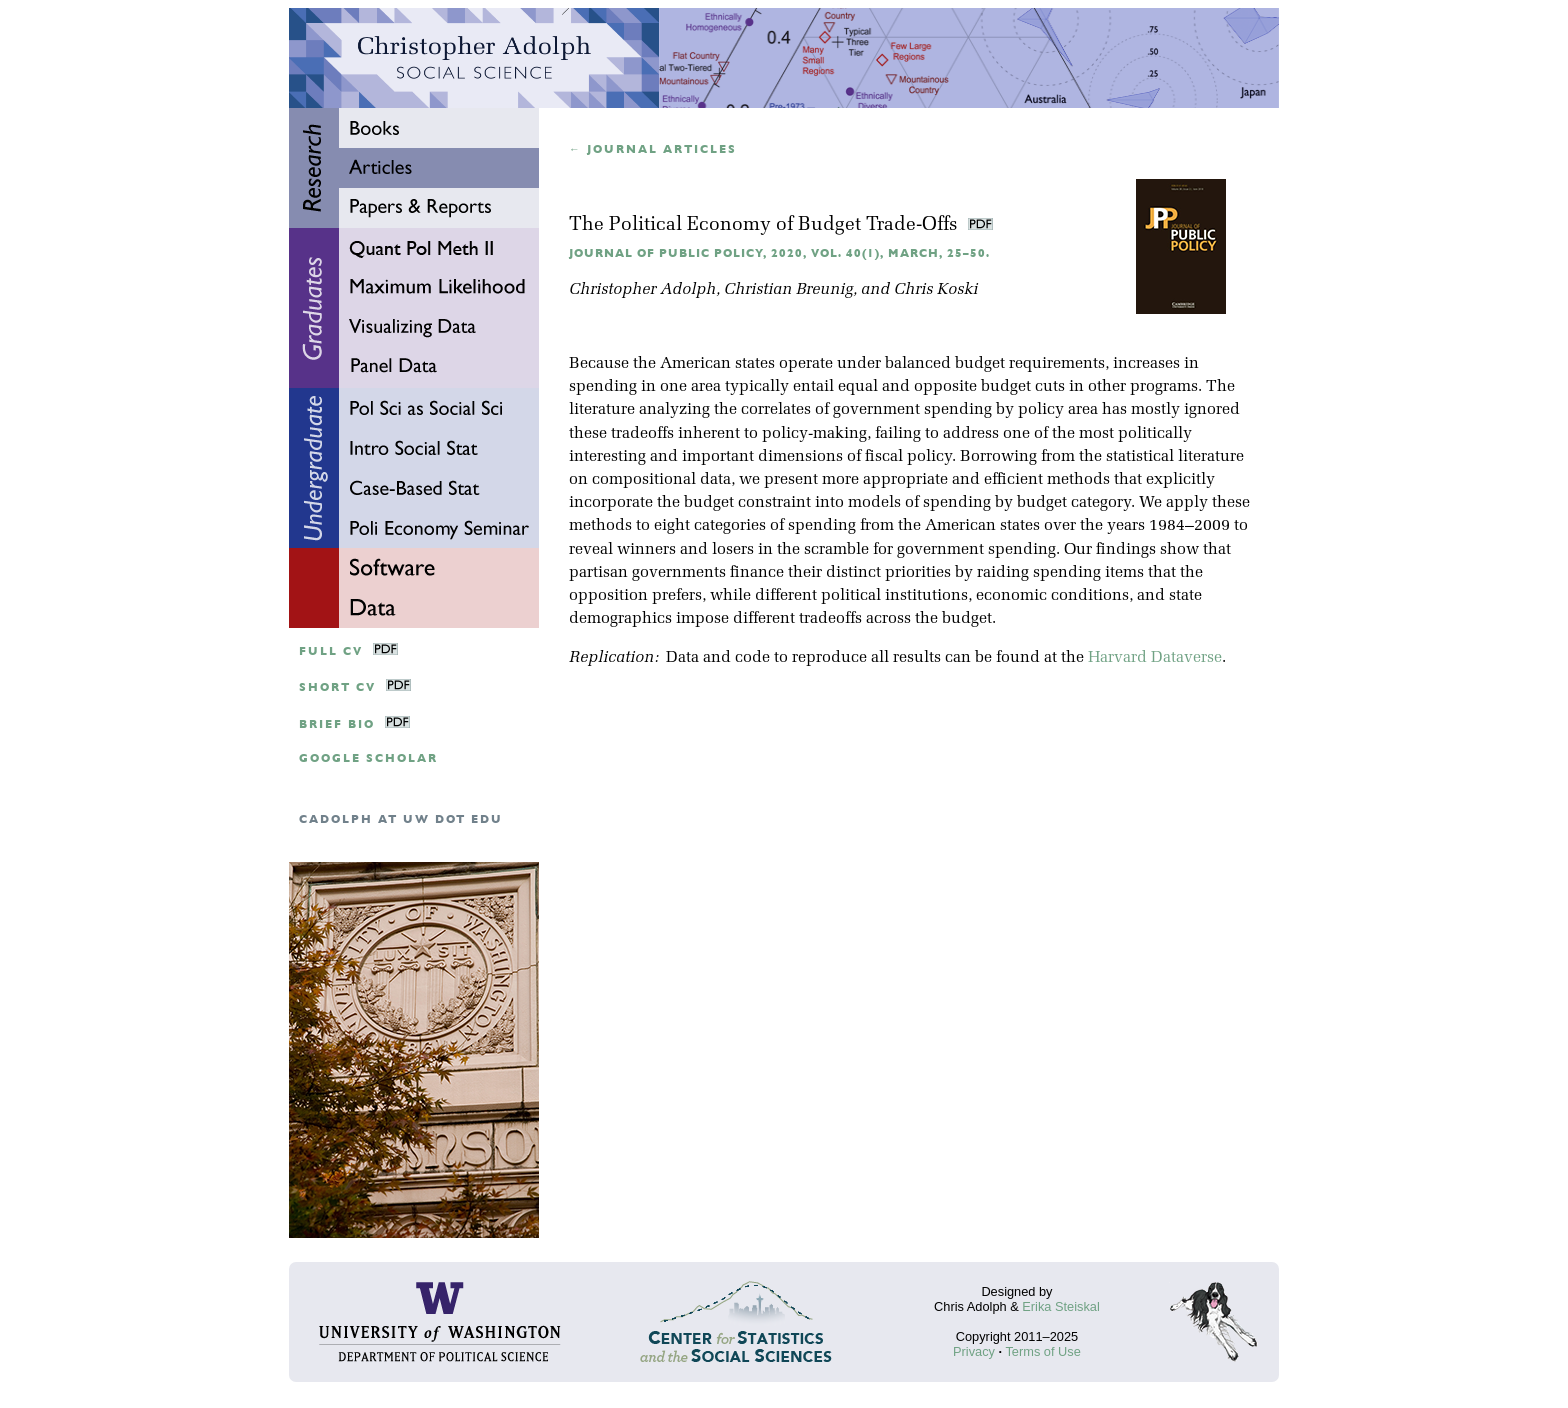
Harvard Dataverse (1155, 658)
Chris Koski (936, 290)
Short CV (337, 687)
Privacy (974, 1351)
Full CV (331, 651)
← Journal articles (653, 149)
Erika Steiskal (1061, 1306)
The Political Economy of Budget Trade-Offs (766, 225)
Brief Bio (337, 724)
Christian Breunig (788, 290)
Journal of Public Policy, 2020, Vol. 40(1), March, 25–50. (779, 253)
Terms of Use (1042, 1351)
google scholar (368, 758)
